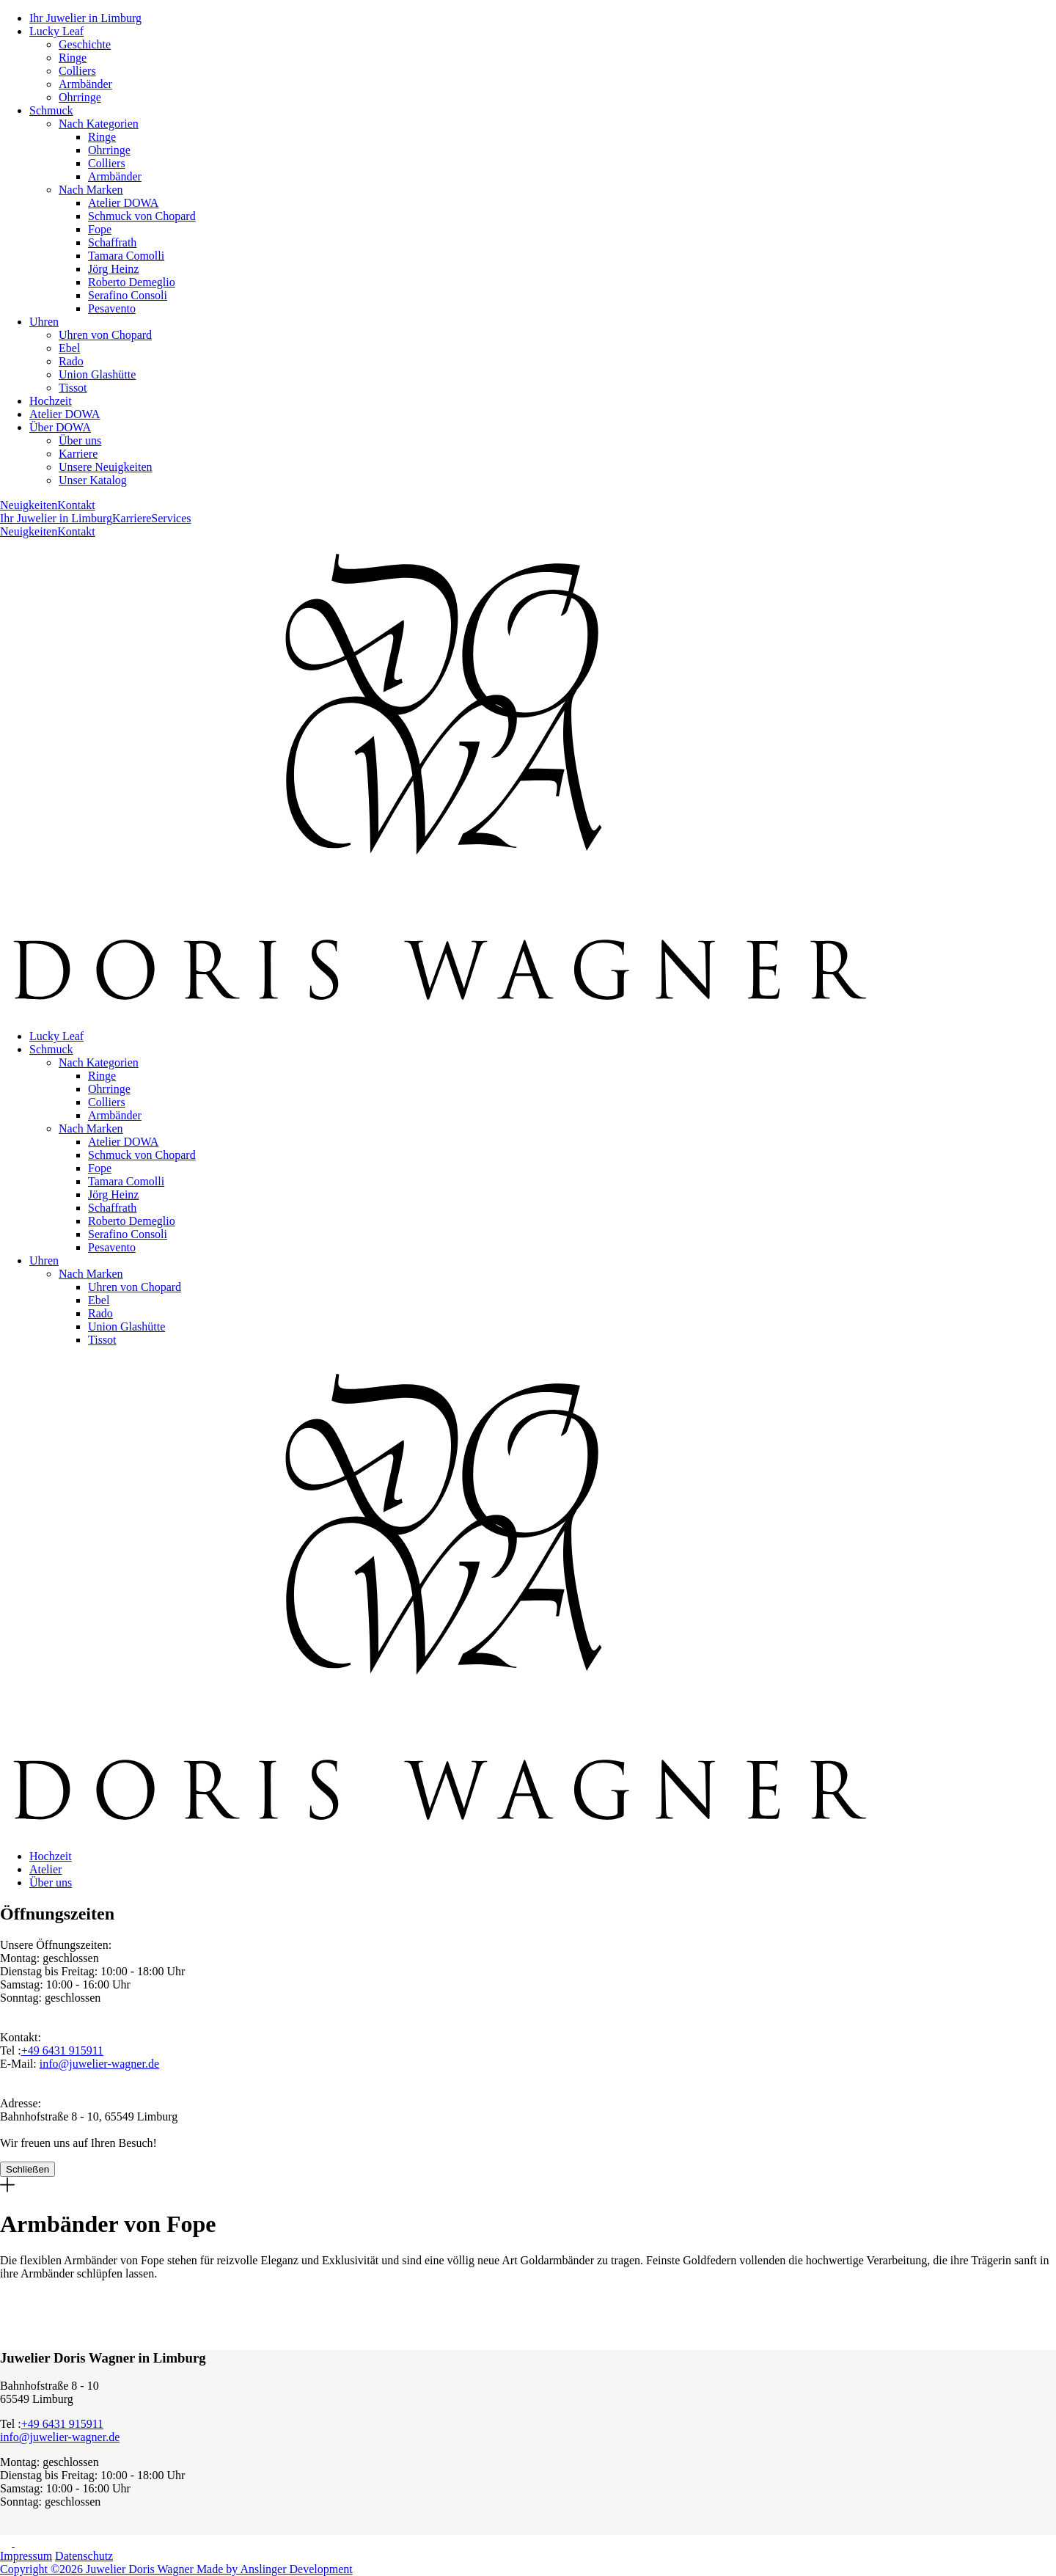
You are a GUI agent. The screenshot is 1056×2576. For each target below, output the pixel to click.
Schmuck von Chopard (142, 216)
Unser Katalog (93, 480)
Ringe (73, 57)
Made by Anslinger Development (275, 2569)
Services (171, 518)
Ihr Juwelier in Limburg (85, 18)
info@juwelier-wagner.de (99, 2063)
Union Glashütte (97, 374)
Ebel (69, 348)
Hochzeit (50, 401)
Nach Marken (91, 189)
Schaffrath (112, 242)
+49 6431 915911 (62, 2050)
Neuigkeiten (28, 505)
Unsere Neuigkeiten (106, 467)
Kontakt (76, 505)
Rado (71, 361)
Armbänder (85, 84)
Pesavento (112, 308)
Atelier (45, 1869)
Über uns (80, 440)
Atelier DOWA (123, 203)
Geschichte (85, 44)
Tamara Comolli (126, 255)
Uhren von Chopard (105, 335)
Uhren (44, 321)
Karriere (78, 453)
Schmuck (51, 110)
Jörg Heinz (113, 269)
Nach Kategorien (99, 123)
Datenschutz (84, 2556)
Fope (99, 229)
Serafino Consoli (127, 295)
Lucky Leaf (56, 31)
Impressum (26, 2556)
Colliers (77, 71)
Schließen (27, 2169)
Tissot (73, 387)
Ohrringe (80, 97)
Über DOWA (60, 427)
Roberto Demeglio (131, 282)
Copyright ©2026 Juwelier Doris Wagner (98, 2569)
